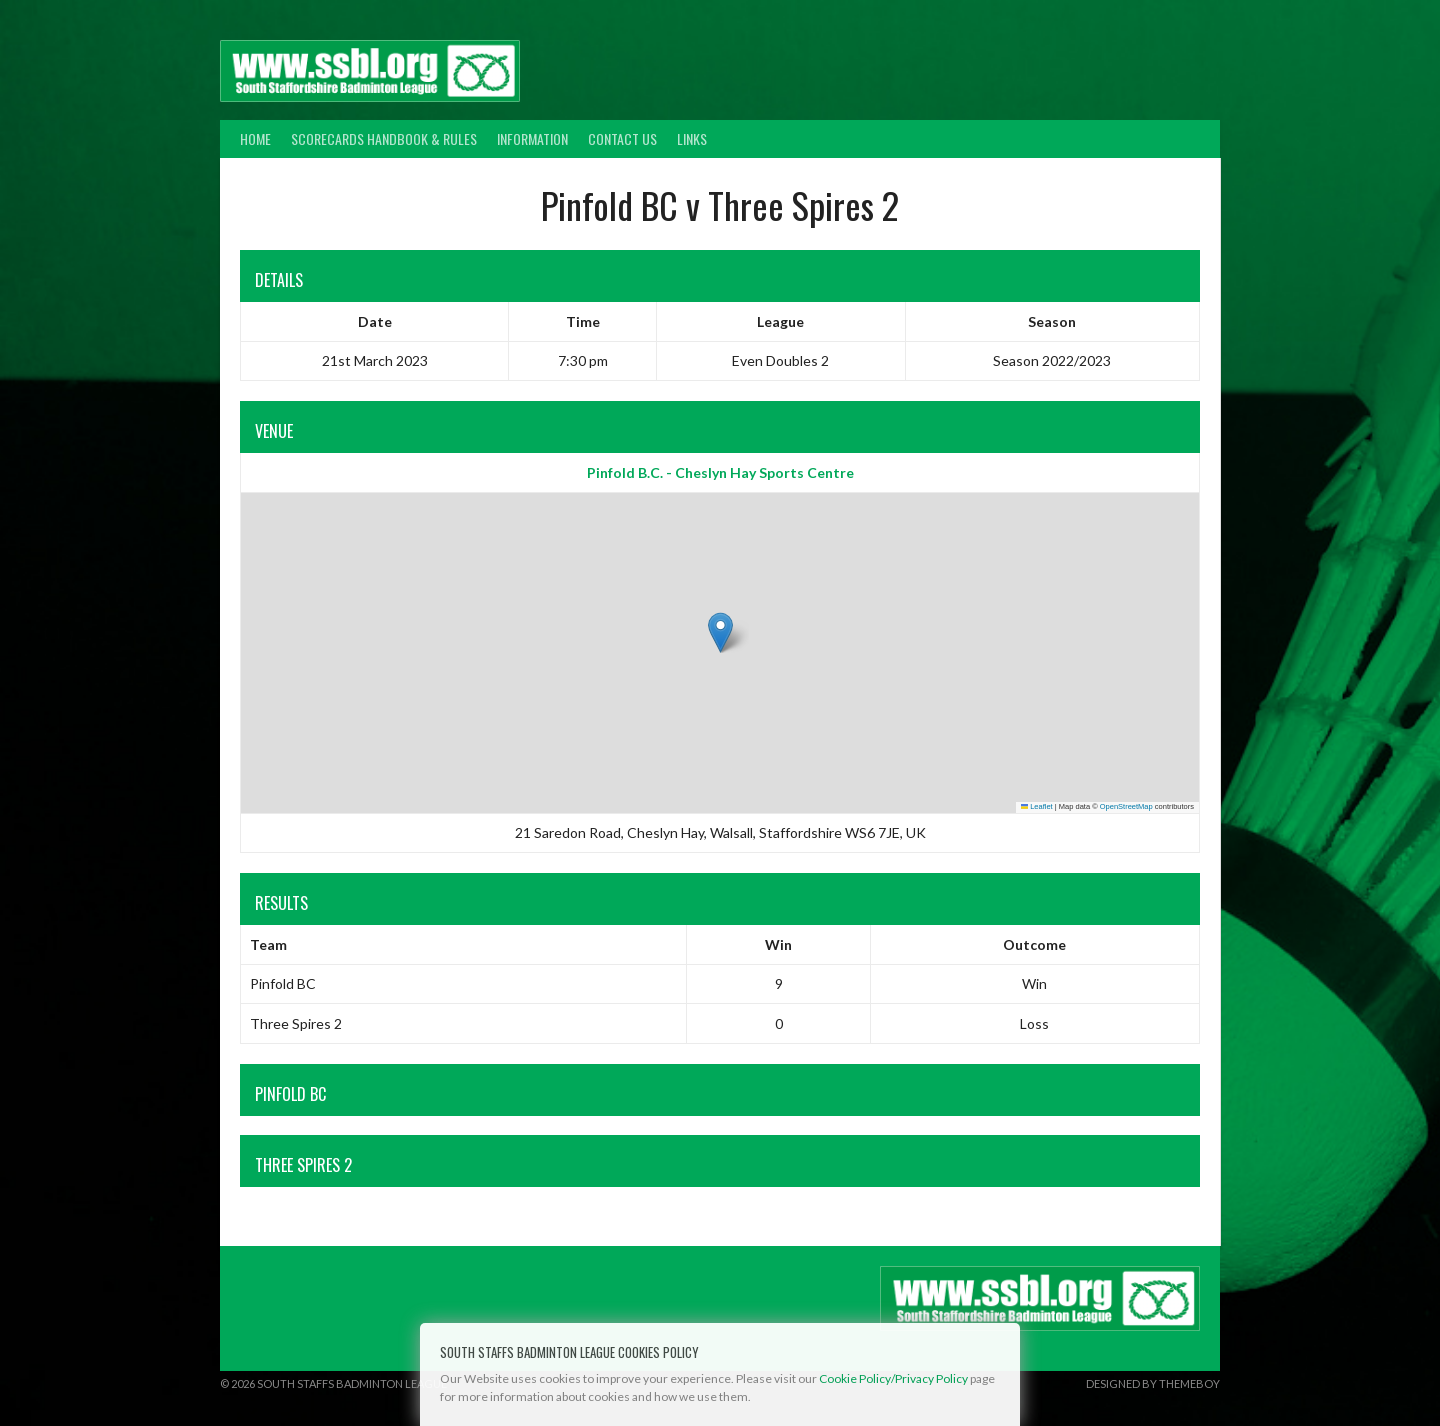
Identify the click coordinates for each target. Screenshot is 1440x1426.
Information (532, 138)
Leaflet (1037, 806)
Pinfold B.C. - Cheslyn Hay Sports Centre (720, 472)
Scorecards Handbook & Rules (384, 138)
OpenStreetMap (1126, 806)
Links (692, 138)
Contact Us (622, 138)
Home (255, 138)
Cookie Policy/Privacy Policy (893, 1378)
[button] (720, 632)
